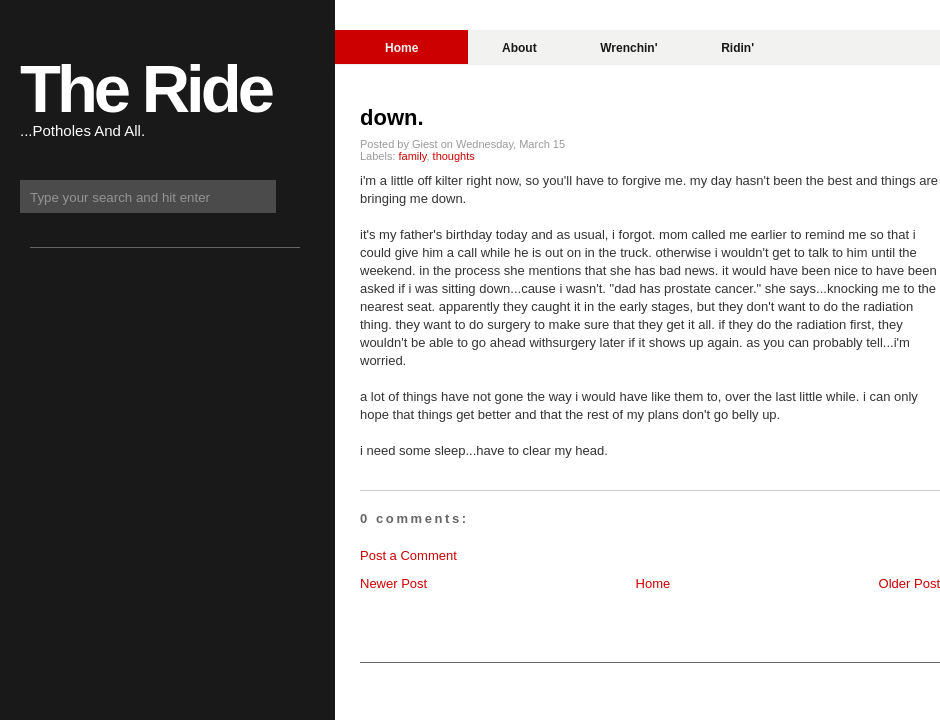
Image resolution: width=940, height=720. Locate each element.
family (413, 156)
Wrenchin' (628, 48)
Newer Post (393, 583)
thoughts (454, 156)
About (519, 48)
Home (401, 48)
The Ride (145, 88)
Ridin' (737, 48)
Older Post (909, 583)
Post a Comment (408, 555)
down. (392, 117)
